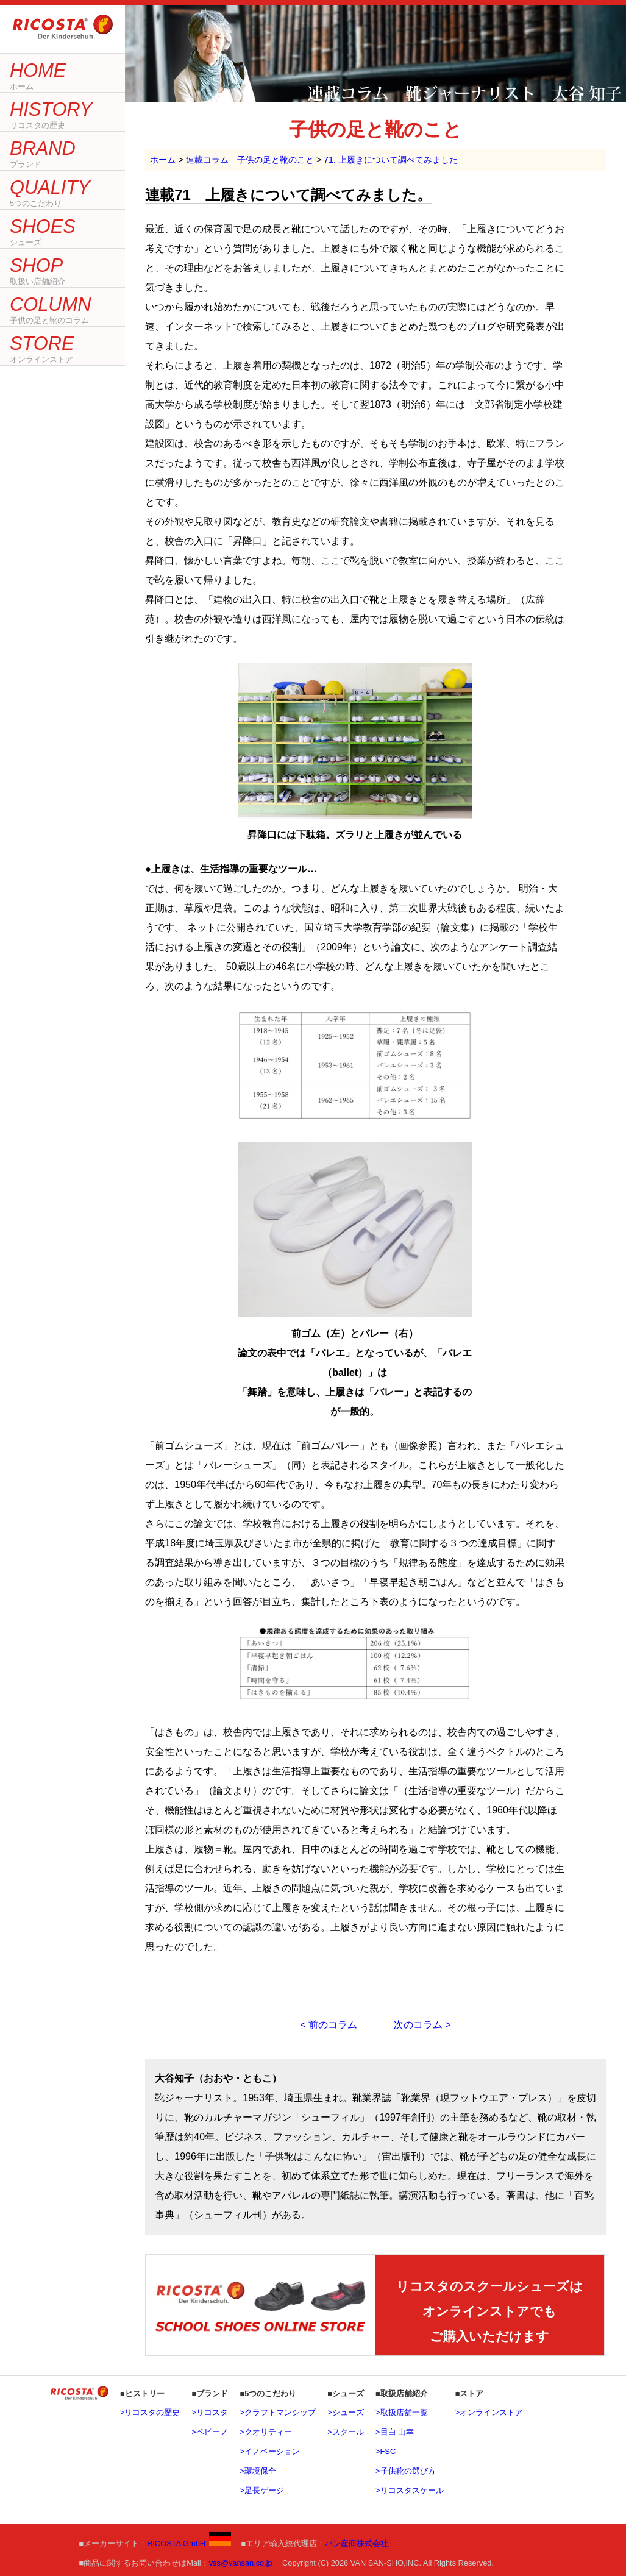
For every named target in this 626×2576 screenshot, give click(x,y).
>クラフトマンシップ (277, 2412)
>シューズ (345, 2412)
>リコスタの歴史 (150, 2412)
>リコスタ (210, 2412)
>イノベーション (269, 2451)
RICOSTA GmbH (189, 2543)
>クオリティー (265, 2431)
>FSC (385, 2451)
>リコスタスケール (409, 2490)
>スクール (345, 2431)
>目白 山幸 (394, 2431)
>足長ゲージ (261, 2490)
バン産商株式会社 (356, 2543)
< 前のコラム (328, 2024)
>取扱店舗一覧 (401, 2412)
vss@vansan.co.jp (240, 2562)
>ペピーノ (210, 2431)
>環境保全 (258, 2470)
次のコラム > (422, 2024)
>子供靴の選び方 (405, 2470)
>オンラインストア (489, 2412)
